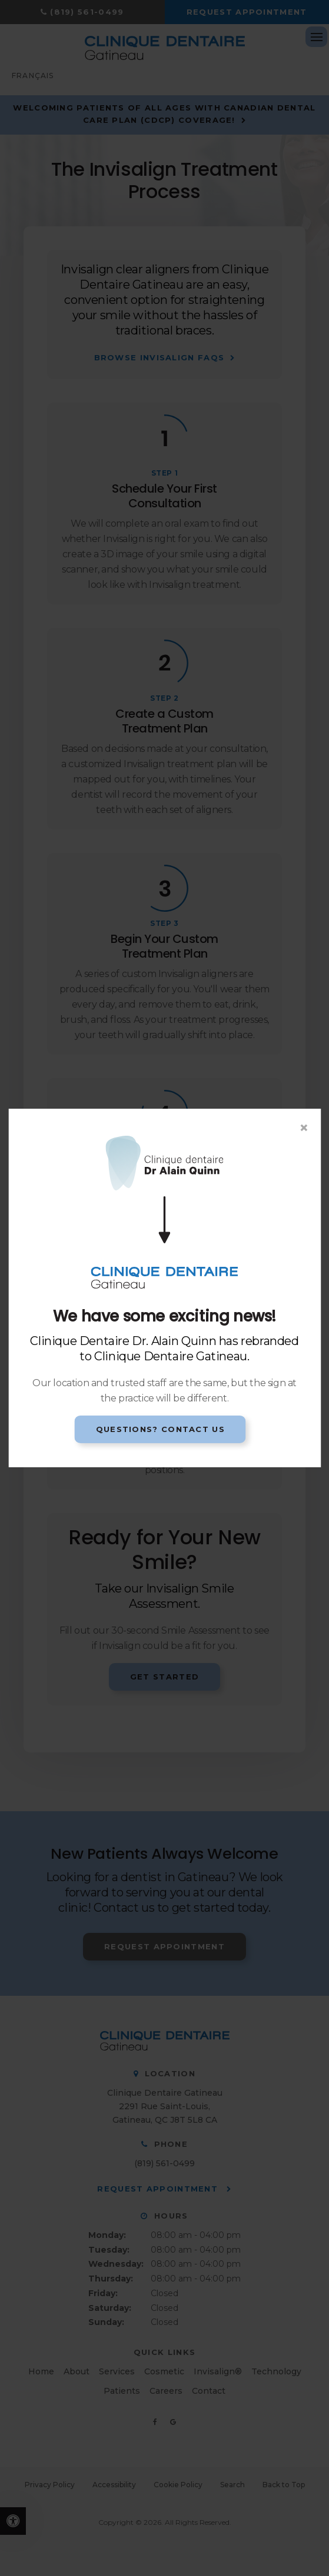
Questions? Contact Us (160, 1429)
